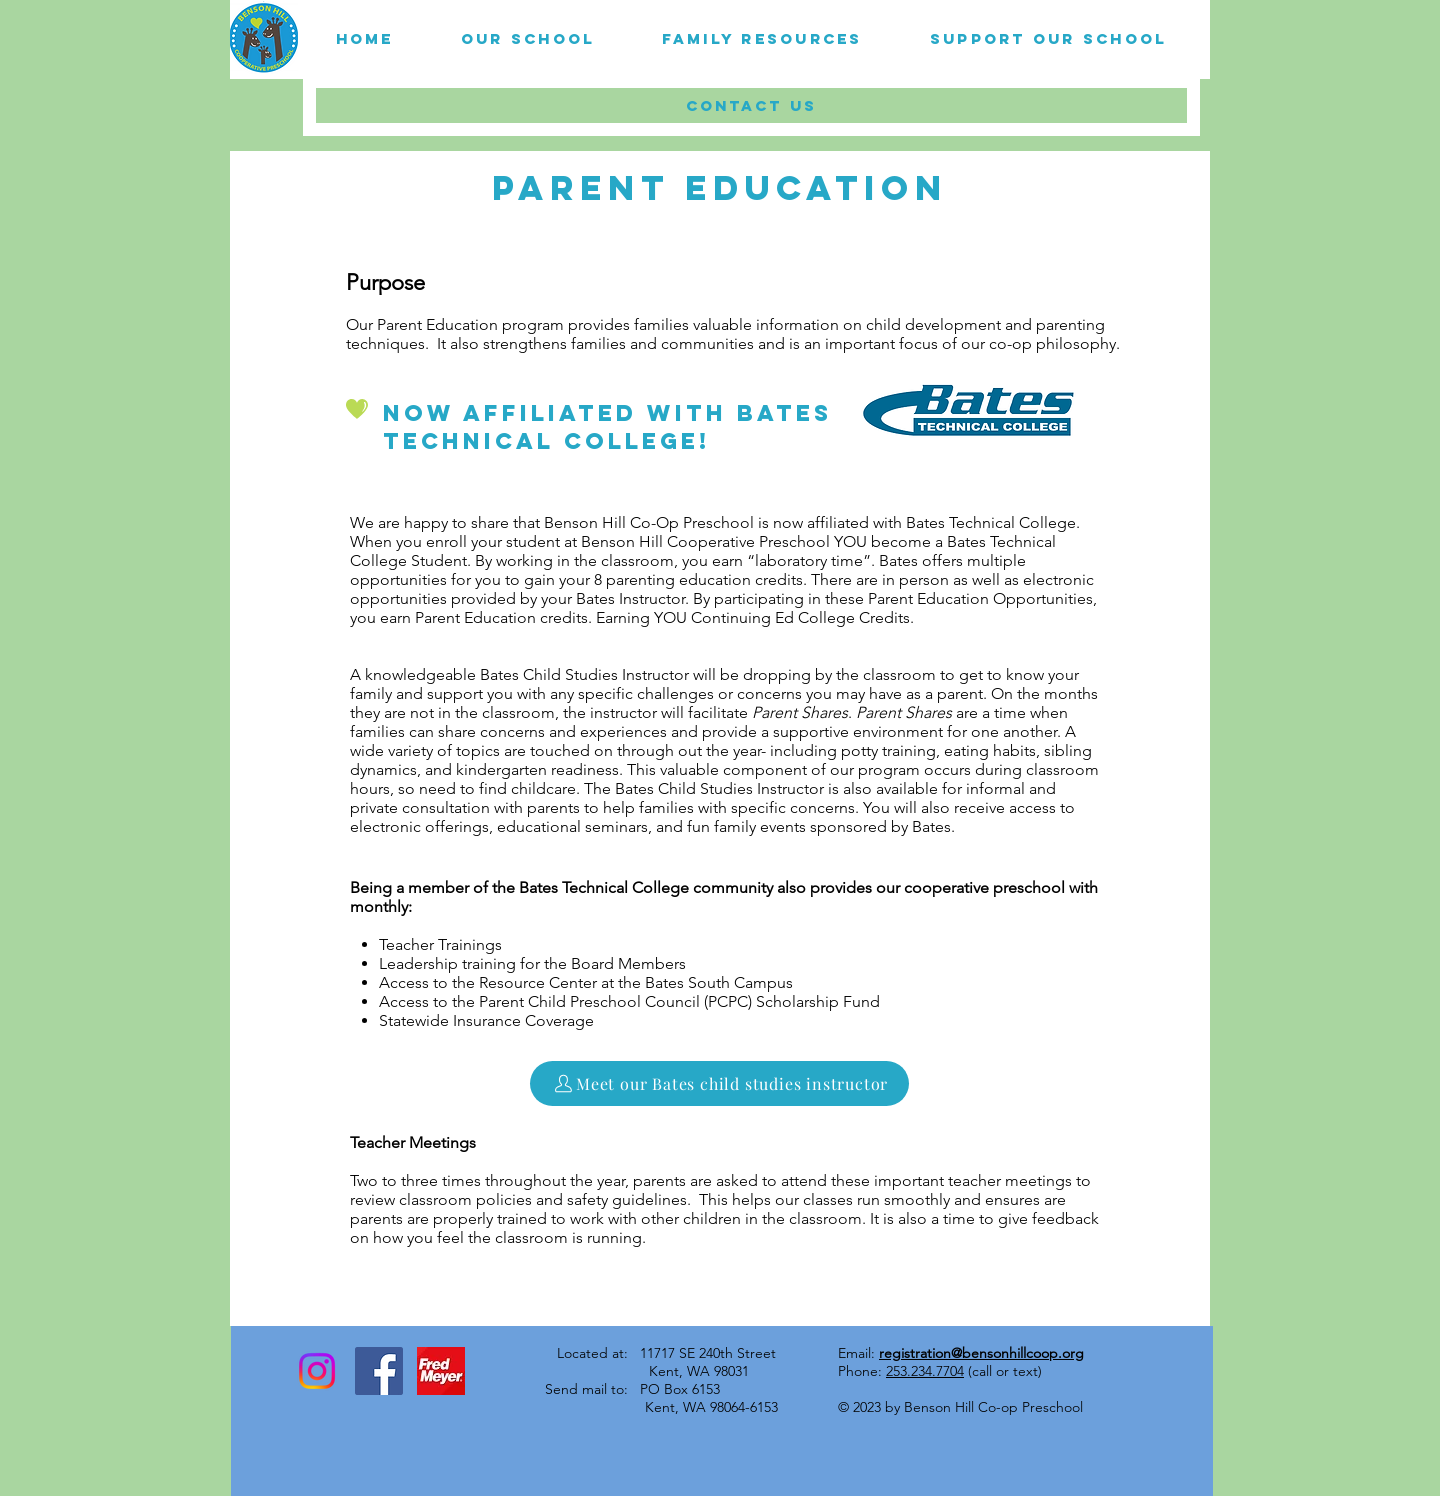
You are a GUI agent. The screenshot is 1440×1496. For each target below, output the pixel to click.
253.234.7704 (925, 1371)
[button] (528, 38)
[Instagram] (317, 1371)
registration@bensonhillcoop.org (981, 1353)
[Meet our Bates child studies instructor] (719, 1083)
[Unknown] (441, 1371)
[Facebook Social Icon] (379, 1371)
